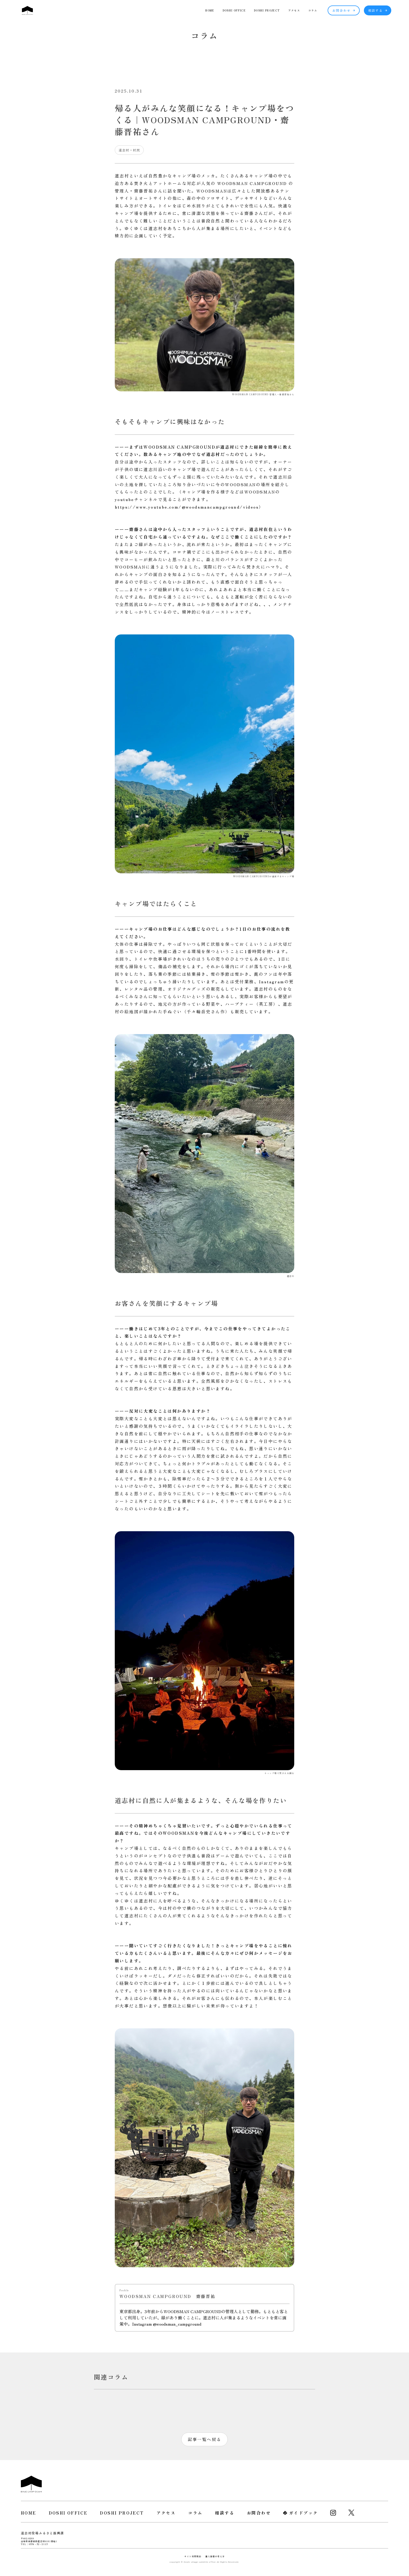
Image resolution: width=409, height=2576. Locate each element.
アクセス (294, 10)
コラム (312, 10)
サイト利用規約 (192, 2556)
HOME (209, 10)
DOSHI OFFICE (234, 10)
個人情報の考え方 (215, 2556)
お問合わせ (343, 10)
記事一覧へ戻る (204, 2439)
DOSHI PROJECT (267, 10)
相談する (377, 10)
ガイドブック (303, 2513)
